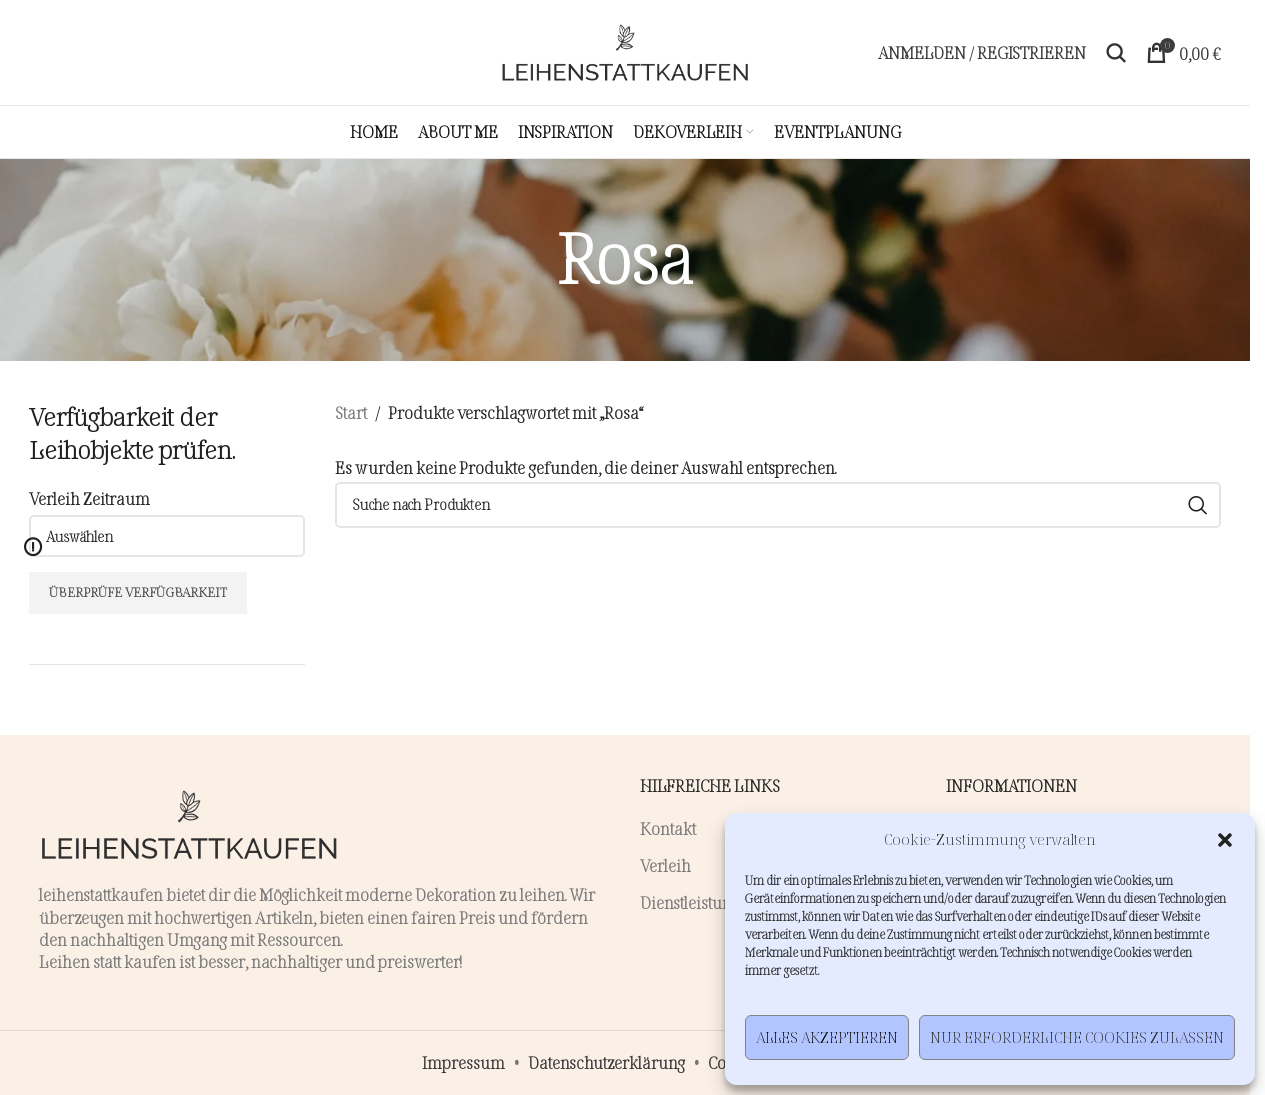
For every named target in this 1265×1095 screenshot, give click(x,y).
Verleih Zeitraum (89, 499)
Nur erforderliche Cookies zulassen (1077, 1037)
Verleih (665, 866)
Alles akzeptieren (827, 1037)
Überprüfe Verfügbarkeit (138, 592)
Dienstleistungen (698, 903)
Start (351, 413)
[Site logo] (625, 53)
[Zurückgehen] (531, 260)
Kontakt (668, 829)
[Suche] (1116, 53)
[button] (1225, 840)
